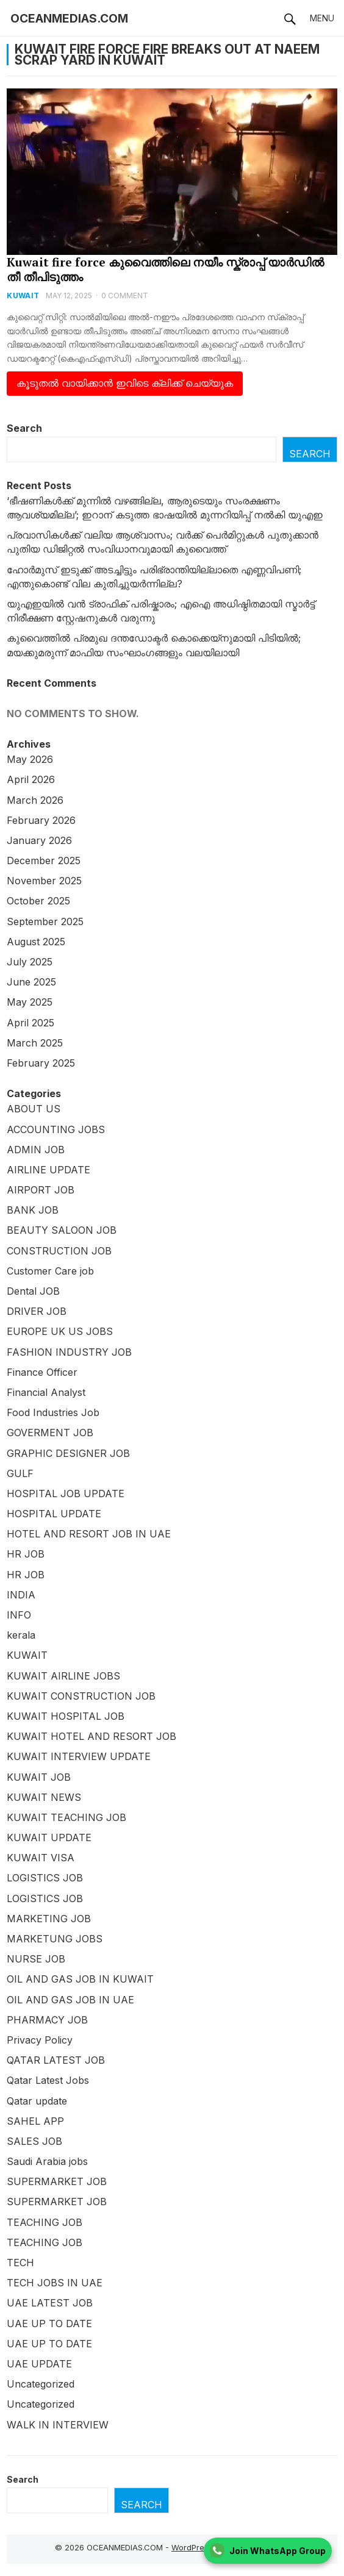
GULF (20, 1473)
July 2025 (29, 962)
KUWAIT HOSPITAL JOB (65, 1716)
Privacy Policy (40, 2040)
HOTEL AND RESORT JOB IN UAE (89, 1534)
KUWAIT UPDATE (49, 1837)
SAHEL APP (35, 2121)
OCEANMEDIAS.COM (69, 18)
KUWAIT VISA (40, 1858)
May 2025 (29, 1002)
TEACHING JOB (44, 2222)
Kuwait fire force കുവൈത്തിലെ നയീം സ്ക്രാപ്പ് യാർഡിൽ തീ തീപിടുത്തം (165, 269)
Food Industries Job (53, 1412)
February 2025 (41, 1063)
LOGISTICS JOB (45, 1878)
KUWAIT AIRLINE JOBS (63, 1676)
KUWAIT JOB (39, 1777)
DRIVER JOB (36, 1311)
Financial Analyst (46, 1392)
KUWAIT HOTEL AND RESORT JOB (91, 1736)
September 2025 (45, 921)
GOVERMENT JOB (50, 1432)
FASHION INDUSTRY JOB (69, 1352)
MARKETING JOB (49, 1918)
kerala (21, 1635)
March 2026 (35, 800)
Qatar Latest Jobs (48, 2080)
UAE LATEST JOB (50, 2303)
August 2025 (36, 942)
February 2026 (41, 820)
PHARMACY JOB (47, 2020)
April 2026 (31, 779)
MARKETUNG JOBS (54, 1939)
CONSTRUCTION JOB (59, 1251)
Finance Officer (42, 1372)
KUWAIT (23, 295)
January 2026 (39, 840)
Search (24, 428)
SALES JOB (34, 2141)
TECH (20, 2262)
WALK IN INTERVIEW (58, 2425)
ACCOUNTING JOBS (56, 1129)
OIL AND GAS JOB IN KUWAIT (80, 1979)
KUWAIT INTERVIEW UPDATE (79, 1756)
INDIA (21, 1595)
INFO (19, 1615)
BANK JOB (33, 1210)
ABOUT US (33, 1109)
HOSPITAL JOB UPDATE (65, 1493)
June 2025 (31, 982)
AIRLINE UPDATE (48, 1170)
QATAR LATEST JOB (56, 2060)
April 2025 (30, 1023)
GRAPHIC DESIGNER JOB (68, 1453)
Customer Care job (50, 1271)
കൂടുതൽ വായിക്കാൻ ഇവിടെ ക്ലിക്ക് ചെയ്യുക (124, 383)
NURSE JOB (36, 1959)
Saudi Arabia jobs (47, 2161)
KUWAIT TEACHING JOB (66, 1817)
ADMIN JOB (36, 1149)
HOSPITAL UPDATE (54, 1514)
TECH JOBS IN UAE (54, 2283)
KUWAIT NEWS (44, 1797)
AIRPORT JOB (40, 1190)
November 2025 (44, 881)
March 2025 (35, 1043)
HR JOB (26, 1554)
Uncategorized (40, 2384)
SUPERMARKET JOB (57, 2181)
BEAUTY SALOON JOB (61, 1230)
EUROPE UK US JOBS (60, 1331)
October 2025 (38, 901)
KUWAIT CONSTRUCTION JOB (81, 1696)
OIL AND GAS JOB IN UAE (70, 2000)
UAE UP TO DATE (49, 2323)
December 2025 (44, 860)
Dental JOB (33, 1291)
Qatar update (37, 2101)
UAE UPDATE (39, 2364)
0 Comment (124, 295)
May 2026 (30, 759)
